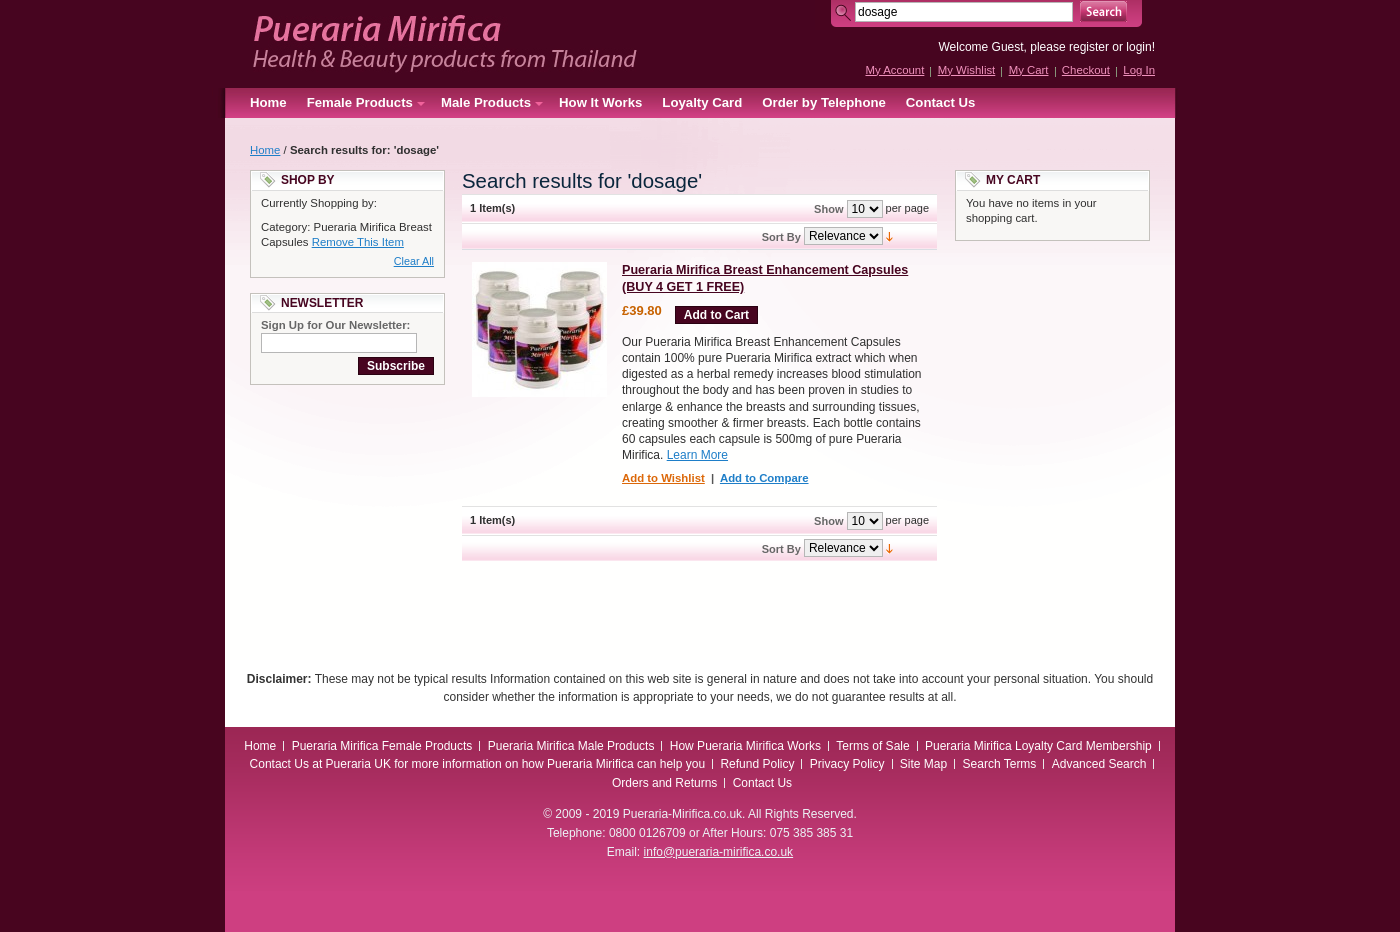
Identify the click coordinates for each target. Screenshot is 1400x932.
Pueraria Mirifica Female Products (382, 746)
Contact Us (941, 102)
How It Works (600, 102)
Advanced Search (1099, 764)
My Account (894, 70)
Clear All (414, 261)
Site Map (923, 764)
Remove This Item (358, 242)
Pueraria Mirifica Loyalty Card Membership (1038, 746)
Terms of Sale (872, 746)
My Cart (1029, 70)
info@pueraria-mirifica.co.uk (719, 852)
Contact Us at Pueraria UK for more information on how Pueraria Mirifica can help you (478, 764)
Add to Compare (764, 478)
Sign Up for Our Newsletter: (335, 325)
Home (268, 102)
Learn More (697, 455)
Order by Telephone (824, 102)
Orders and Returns (664, 783)
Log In (1139, 70)
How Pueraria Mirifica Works (745, 746)
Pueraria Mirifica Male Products (571, 746)
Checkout (1086, 70)
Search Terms (1000, 764)
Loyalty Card (702, 102)
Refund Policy (757, 764)
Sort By (781, 237)
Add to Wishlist (663, 478)
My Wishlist (967, 70)
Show (828, 209)
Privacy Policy (847, 764)
